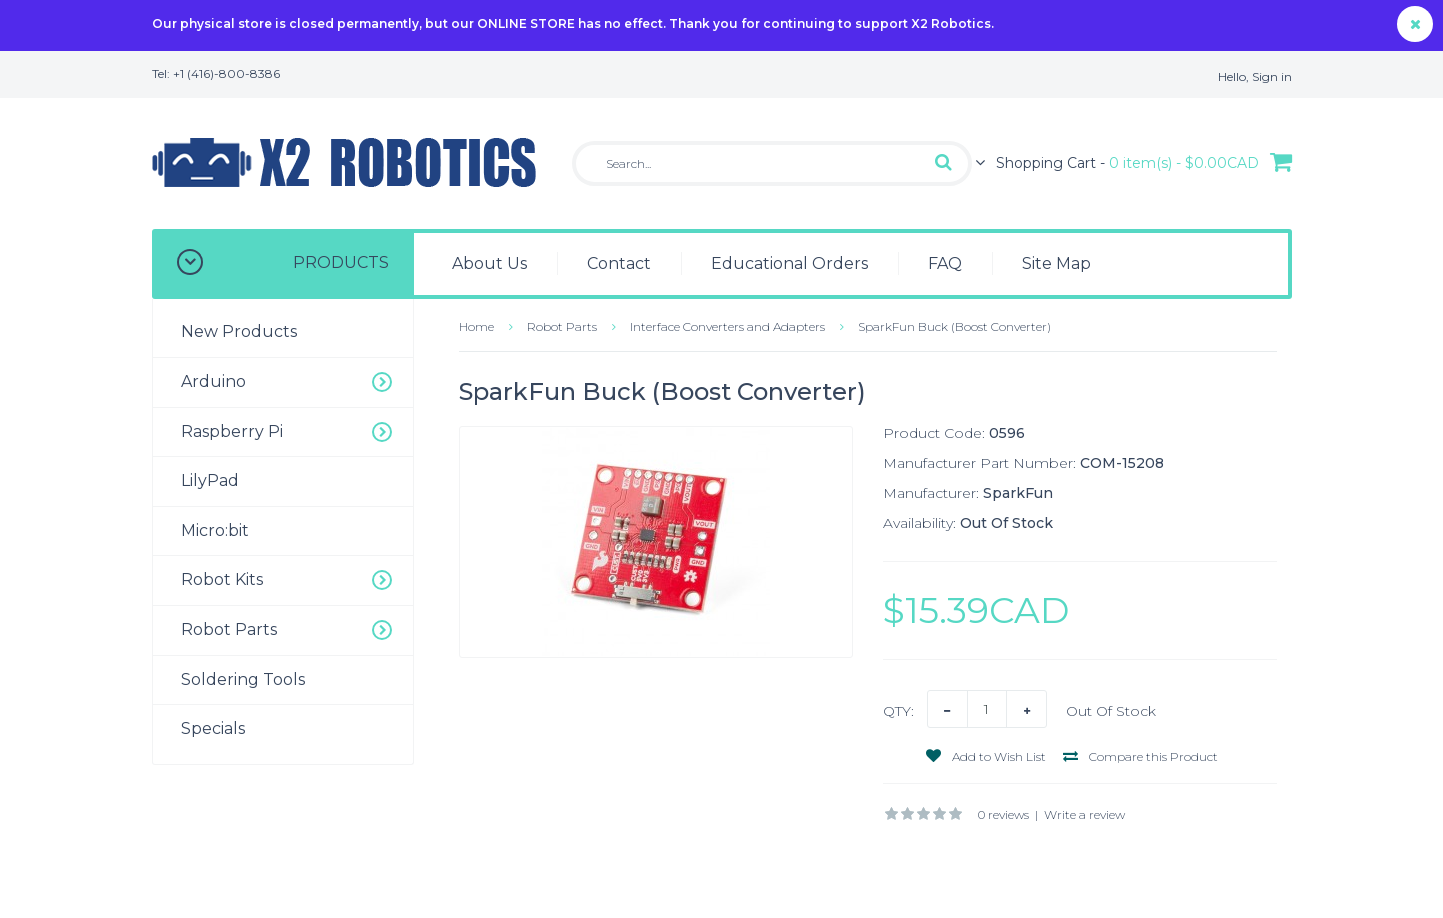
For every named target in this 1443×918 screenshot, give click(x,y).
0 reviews (1003, 814)
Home (476, 326)
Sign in (1272, 76)
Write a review (1084, 814)
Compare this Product (1140, 756)
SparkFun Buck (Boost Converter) (954, 326)
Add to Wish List (986, 756)
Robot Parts (562, 326)
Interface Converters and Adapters (727, 326)
